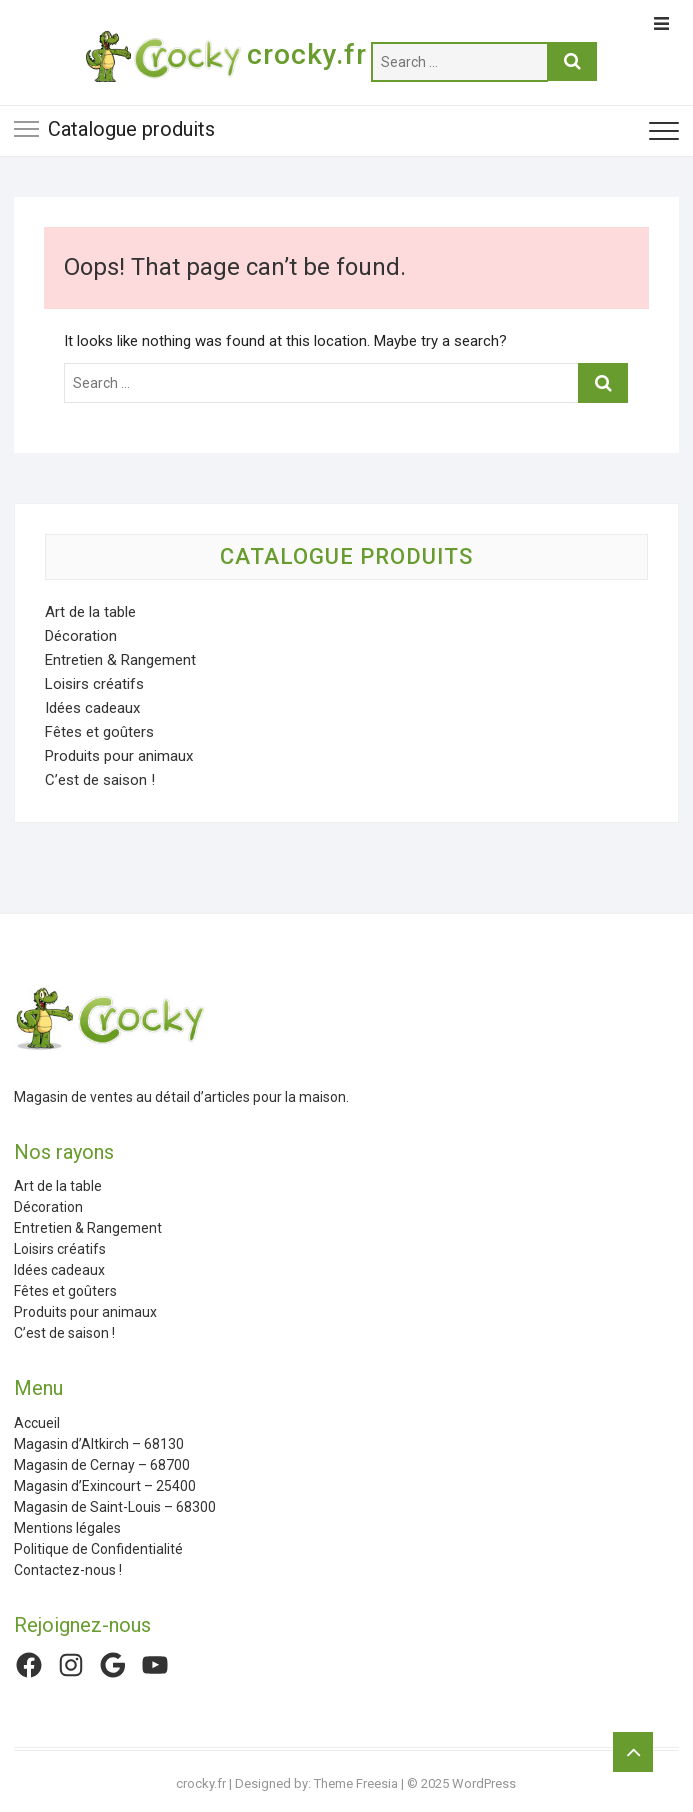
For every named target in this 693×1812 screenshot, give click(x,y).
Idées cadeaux (92, 708)
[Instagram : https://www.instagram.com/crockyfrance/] (71, 1665)
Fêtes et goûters (99, 732)
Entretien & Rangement (120, 660)
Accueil (37, 1423)
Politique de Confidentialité (98, 1549)
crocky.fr (307, 54)
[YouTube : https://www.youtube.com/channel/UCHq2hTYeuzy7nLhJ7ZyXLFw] (155, 1665)
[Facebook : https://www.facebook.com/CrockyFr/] (29, 1665)
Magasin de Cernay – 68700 (102, 1465)
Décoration (81, 636)
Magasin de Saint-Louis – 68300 (115, 1507)
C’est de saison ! (100, 780)
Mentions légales (67, 1528)
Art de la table (90, 612)
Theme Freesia (356, 1783)
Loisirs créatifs (94, 684)
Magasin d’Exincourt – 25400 (105, 1486)
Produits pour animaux (119, 756)
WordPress (484, 1783)
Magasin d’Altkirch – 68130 (99, 1444)
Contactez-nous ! (68, 1570)
